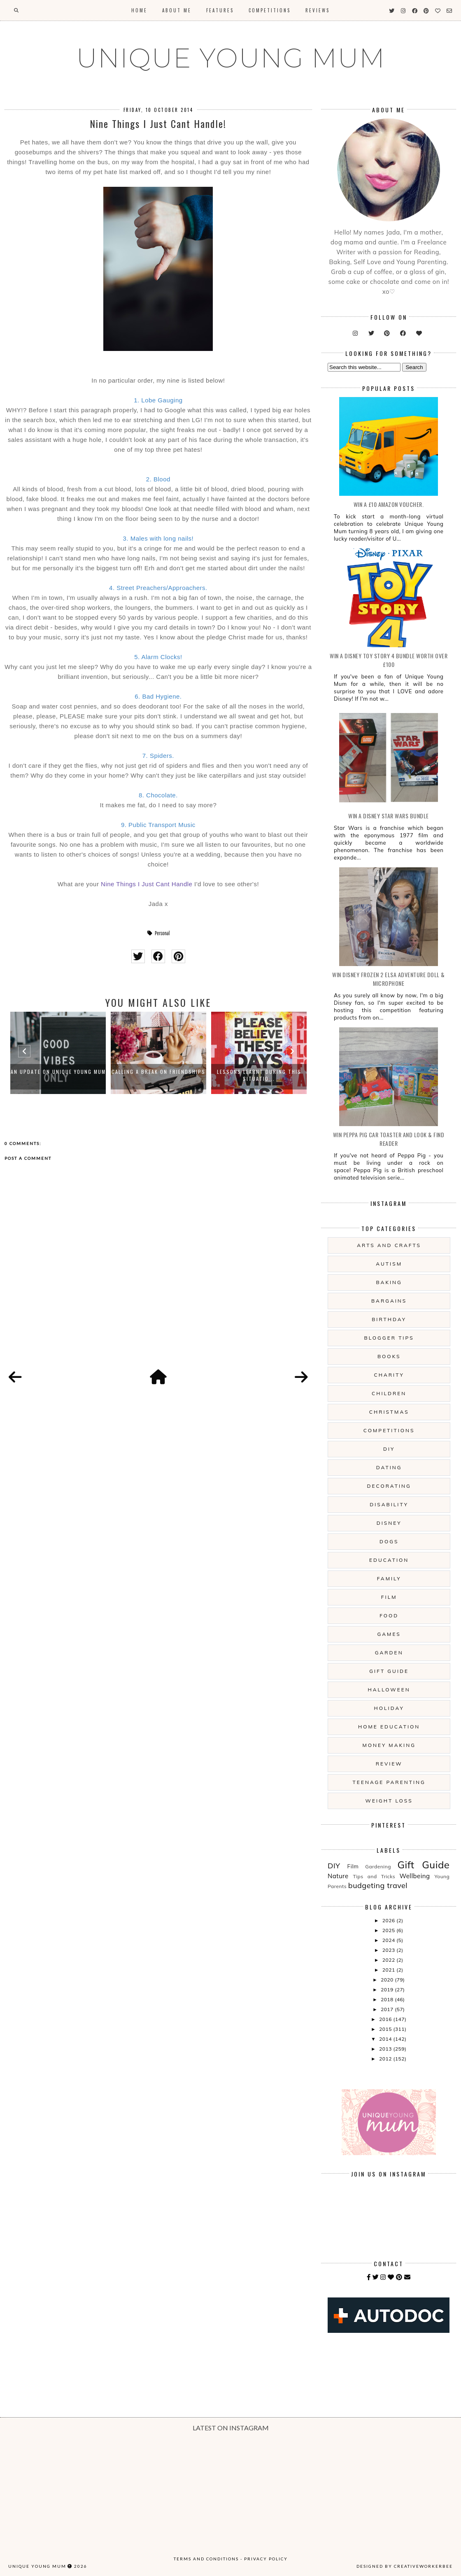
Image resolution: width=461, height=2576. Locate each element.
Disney (389, 1523)
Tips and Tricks (374, 1876)
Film (389, 1597)
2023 (389, 1950)
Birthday (389, 1319)
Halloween (389, 1689)
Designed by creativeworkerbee (404, 2566)
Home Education (389, 1727)
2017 (388, 2009)
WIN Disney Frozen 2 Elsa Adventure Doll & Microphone (388, 978)
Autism (389, 1264)
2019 (388, 1989)
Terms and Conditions (206, 2558)
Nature (338, 1876)
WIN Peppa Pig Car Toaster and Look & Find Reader (389, 1138)
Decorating (389, 1486)
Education (389, 1560)
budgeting (366, 1885)
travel (397, 1885)
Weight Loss (389, 1801)
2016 (386, 2019)
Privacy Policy (266, 2558)
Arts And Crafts (389, 1245)
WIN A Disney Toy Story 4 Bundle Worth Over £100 (388, 660)
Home (139, 10)
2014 (386, 2039)
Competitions (270, 10)
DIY (389, 1449)
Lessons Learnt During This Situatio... (259, 1075)
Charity (389, 1375)
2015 (386, 2029)
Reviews (317, 10)
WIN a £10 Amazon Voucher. (389, 504)
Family (389, 1578)
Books (388, 1356)
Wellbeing (414, 1876)
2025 (389, 1930)
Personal (162, 933)
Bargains (389, 1301)
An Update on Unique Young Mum (58, 1071)
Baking (389, 1282)
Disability (389, 1504)
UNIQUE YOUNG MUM (230, 58)
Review (389, 1764)
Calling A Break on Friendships (158, 1071)
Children (389, 1393)
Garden (389, 1652)
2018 (388, 1999)
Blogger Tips (389, 1338)
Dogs (389, 1541)
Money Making (388, 1745)
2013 (386, 2049)
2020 (388, 1980)
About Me (176, 10)
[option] (58, 1053)
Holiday (389, 1708)
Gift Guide (389, 1671)
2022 (389, 1960)
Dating (389, 1467)
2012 (386, 2059)
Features (220, 10)
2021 (389, 1970)
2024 (389, 1940)
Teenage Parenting (389, 1782)
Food (389, 1615)
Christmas (389, 1412)
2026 (389, 1920)
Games (389, 1634)
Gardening (378, 1866)
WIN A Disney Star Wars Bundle (388, 815)
